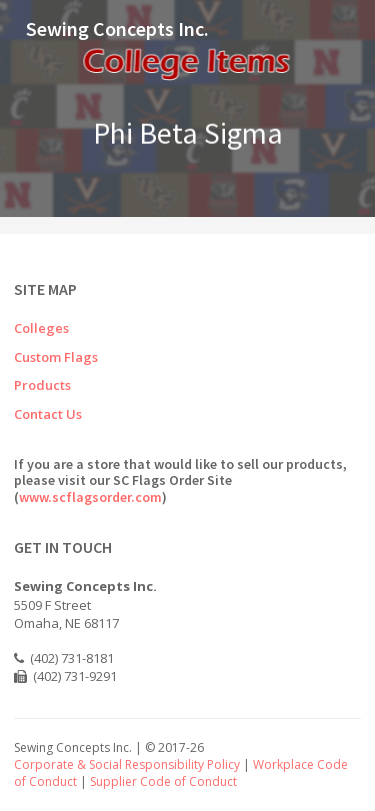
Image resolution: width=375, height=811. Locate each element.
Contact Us (48, 414)
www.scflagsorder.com (90, 497)
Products (42, 385)
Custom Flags (56, 357)
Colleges (41, 328)
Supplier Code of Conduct (163, 781)
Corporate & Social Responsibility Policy (127, 764)
